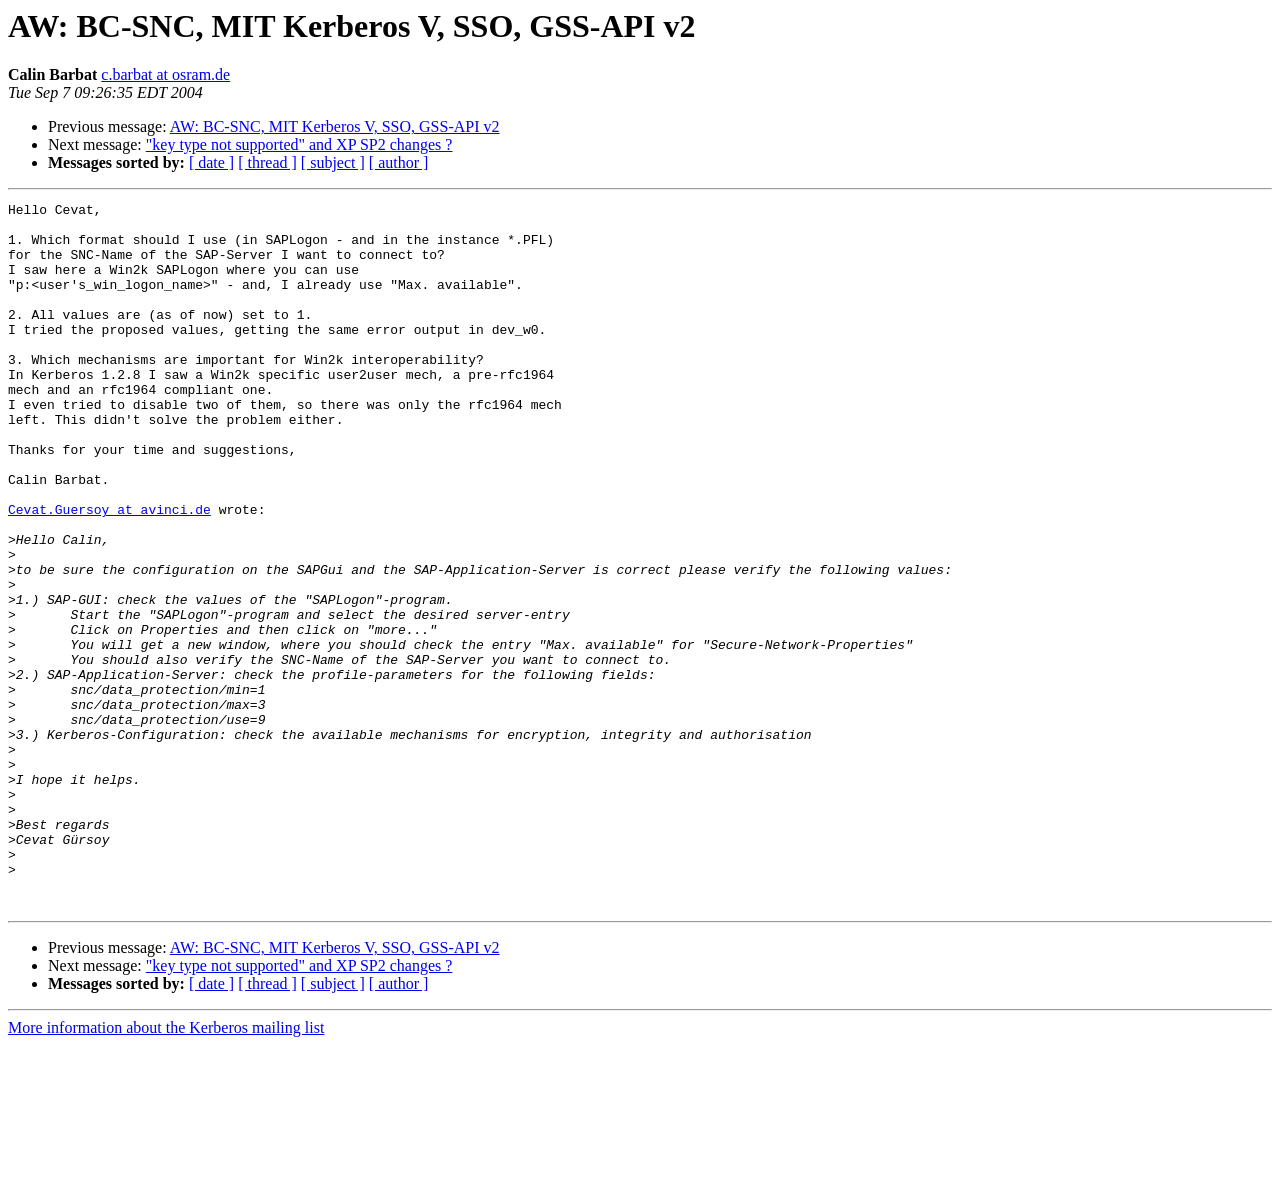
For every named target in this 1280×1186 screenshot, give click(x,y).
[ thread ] (267, 162)
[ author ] (399, 162)
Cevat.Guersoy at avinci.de (109, 572)
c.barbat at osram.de (165, 74)
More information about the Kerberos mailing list (166, 1168)
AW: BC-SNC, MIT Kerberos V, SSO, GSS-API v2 (335, 126)
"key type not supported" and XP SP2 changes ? (299, 144)
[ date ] (211, 162)
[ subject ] (333, 162)
